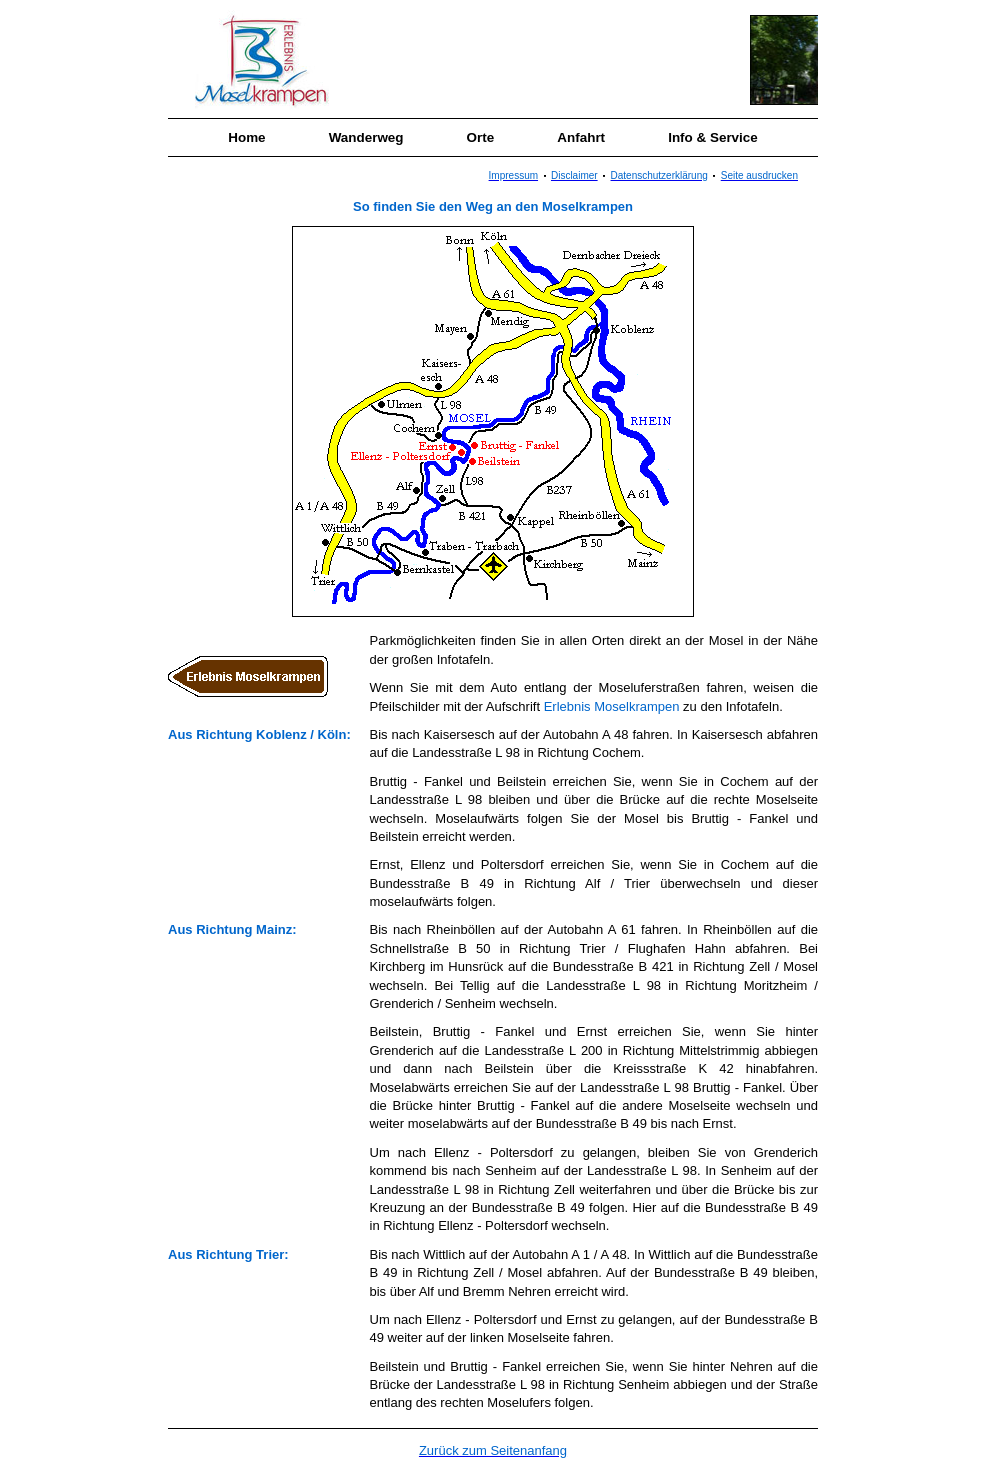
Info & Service (713, 137)
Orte (481, 137)
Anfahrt (581, 137)
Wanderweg (366, 137)
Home (246, 137)
